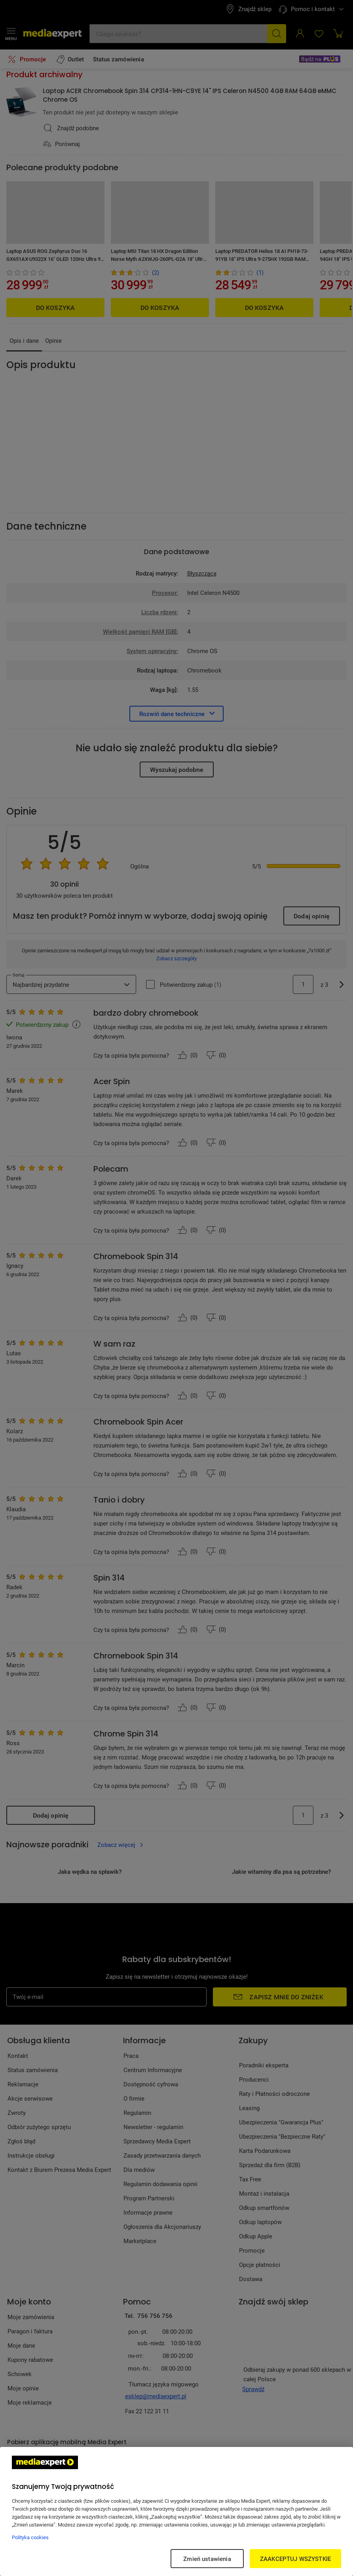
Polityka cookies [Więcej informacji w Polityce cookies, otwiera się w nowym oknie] (30, 2537)
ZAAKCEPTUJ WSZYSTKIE (295, 2559)
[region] (176, 2511)
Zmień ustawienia (207, 2559)
